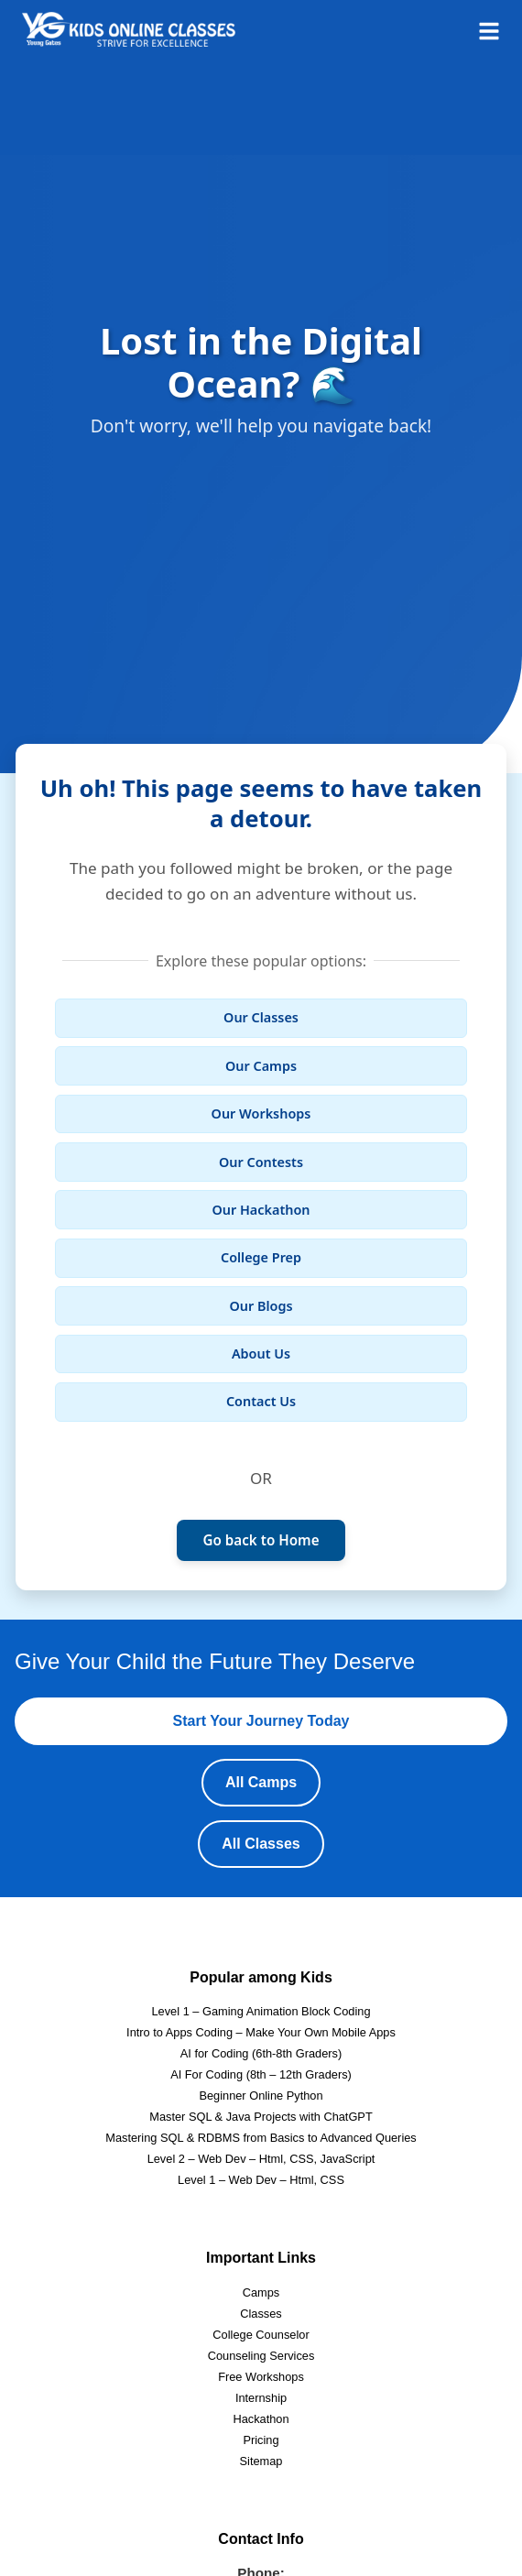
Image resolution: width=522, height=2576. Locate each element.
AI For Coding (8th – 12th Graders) (261, 2074)
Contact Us (261, 1401)
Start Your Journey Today (261, 1721)
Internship (261, 2398)
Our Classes (261, 1017)
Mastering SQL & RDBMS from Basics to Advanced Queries (261, 2138)
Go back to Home (260, 1540)
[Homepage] (128, 29)
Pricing (260, 2440)
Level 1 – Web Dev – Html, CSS (261, 2180)
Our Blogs (260, 1306)
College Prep (261, 1257)
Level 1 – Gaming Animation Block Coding (260, 2011)
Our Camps (261, 1066)
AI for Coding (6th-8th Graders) (261, 2053)
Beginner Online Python (260, 2095)
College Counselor (260, 2334)
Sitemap (261, 2461)
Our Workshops (261, 1113)
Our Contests (261, 1162)
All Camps (261, 1782)
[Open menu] (489, 29)
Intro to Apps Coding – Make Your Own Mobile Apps (261, 2032)
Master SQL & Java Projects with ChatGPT (260, 2116)
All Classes (260, 1843)
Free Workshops (261, 2377)
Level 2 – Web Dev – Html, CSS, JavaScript (261, 2159)
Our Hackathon (261, 1209)
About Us (261, 1353)
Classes (261, 2313)
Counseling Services (261, 2356)
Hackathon (260, 2419)
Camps (261, 2292)
